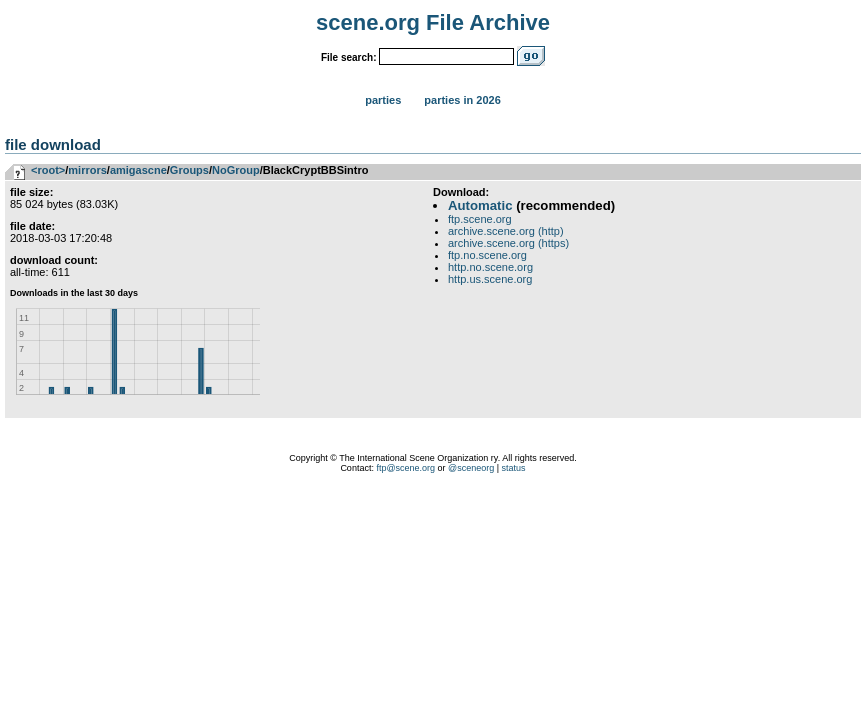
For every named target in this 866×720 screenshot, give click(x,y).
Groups (189, 170)
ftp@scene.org (405, 468)
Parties (383, 100)
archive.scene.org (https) (508, 243)
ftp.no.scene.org (487, 255)
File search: (349, 57)
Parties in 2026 (462, 100)
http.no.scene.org (490, 267)
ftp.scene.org (480, 219)
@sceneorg (471, 468)
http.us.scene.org (490, 279)
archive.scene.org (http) (506, 231)
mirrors (87, 170)
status (514, 468)
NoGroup (236, 170)
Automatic (480, 205)
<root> (48, 170)
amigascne (138, 170)
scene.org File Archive (433, 22)
